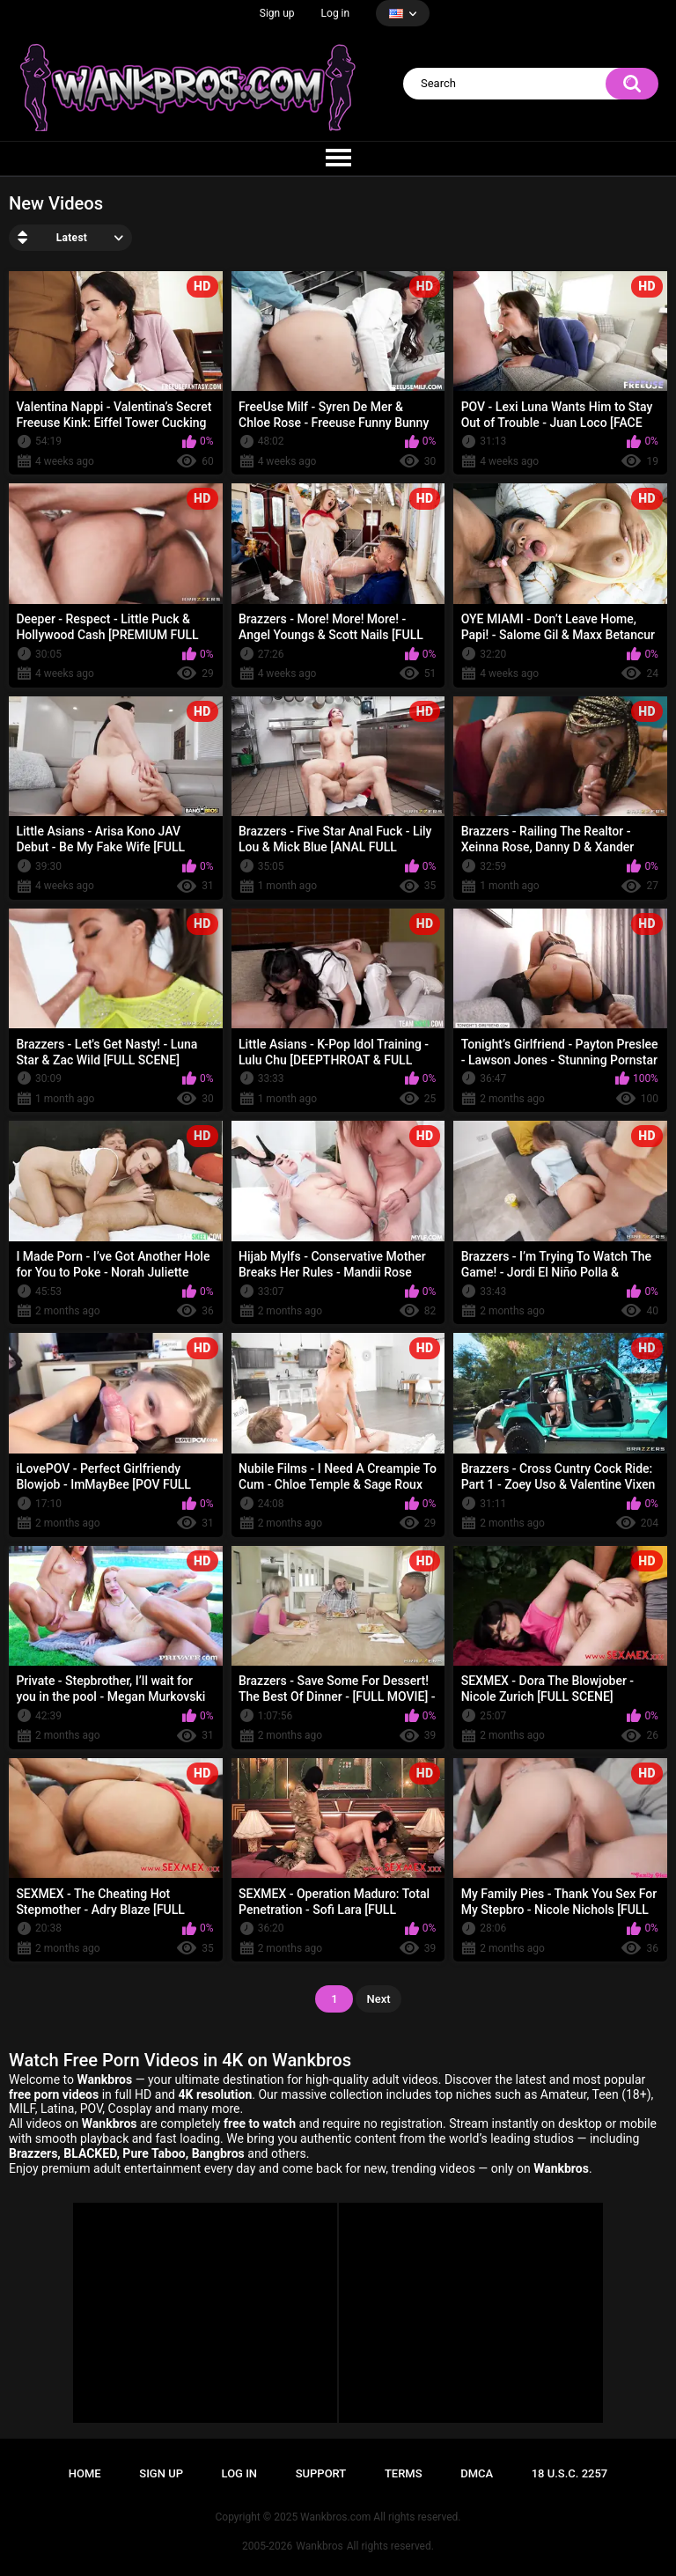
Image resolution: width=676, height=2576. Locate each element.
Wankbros (319, 2546)
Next (378, 1999)
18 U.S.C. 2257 (570, 2473)
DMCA (476, 2473)
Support (321, 2473)
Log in (335, 13)
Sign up (277, 13)
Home (85, 2473)
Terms (403, 2473)
